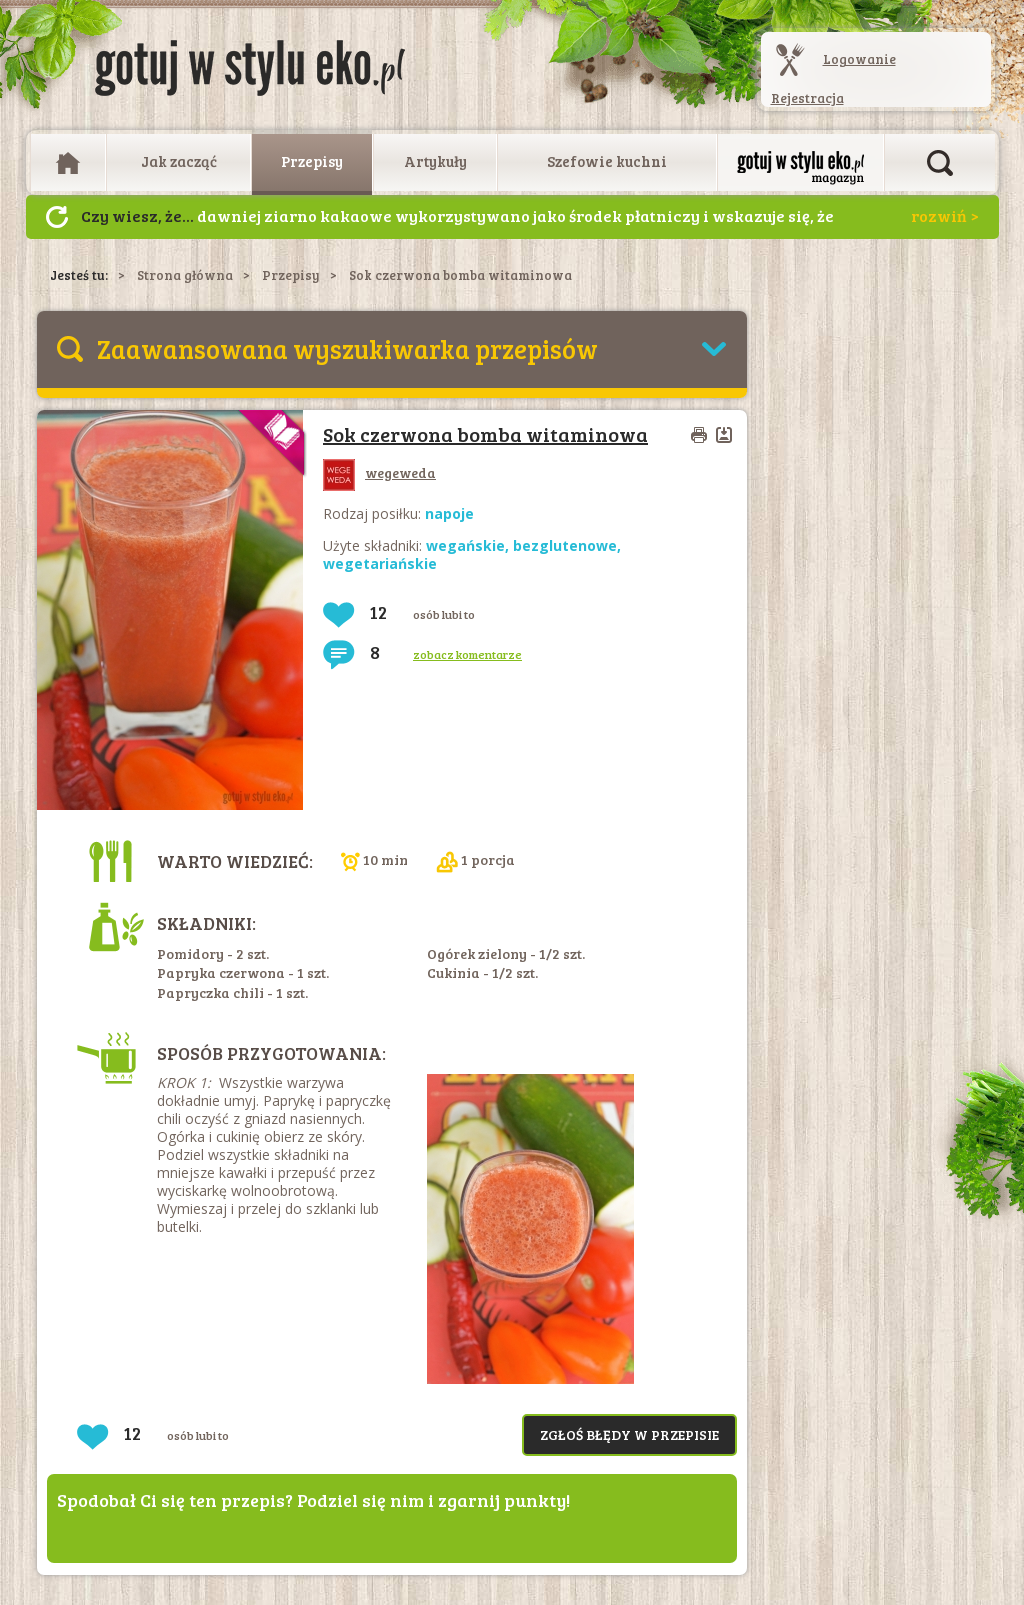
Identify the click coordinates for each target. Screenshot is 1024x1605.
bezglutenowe (565, 545)
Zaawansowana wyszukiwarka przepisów (347, 348)
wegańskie (465, 545)
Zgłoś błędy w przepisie (629, 1434)
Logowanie (859, 59)
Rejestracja (807, 98)
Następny (57, 217)
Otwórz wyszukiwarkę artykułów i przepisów (940, 163)
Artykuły (435, 161)
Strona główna (185, 275)
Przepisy (312, 161)
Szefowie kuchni (607, 161)
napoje (449, 513)
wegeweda (379, 472)
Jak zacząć (179, 161)
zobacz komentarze (467, 654)
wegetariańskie (380, 563)
